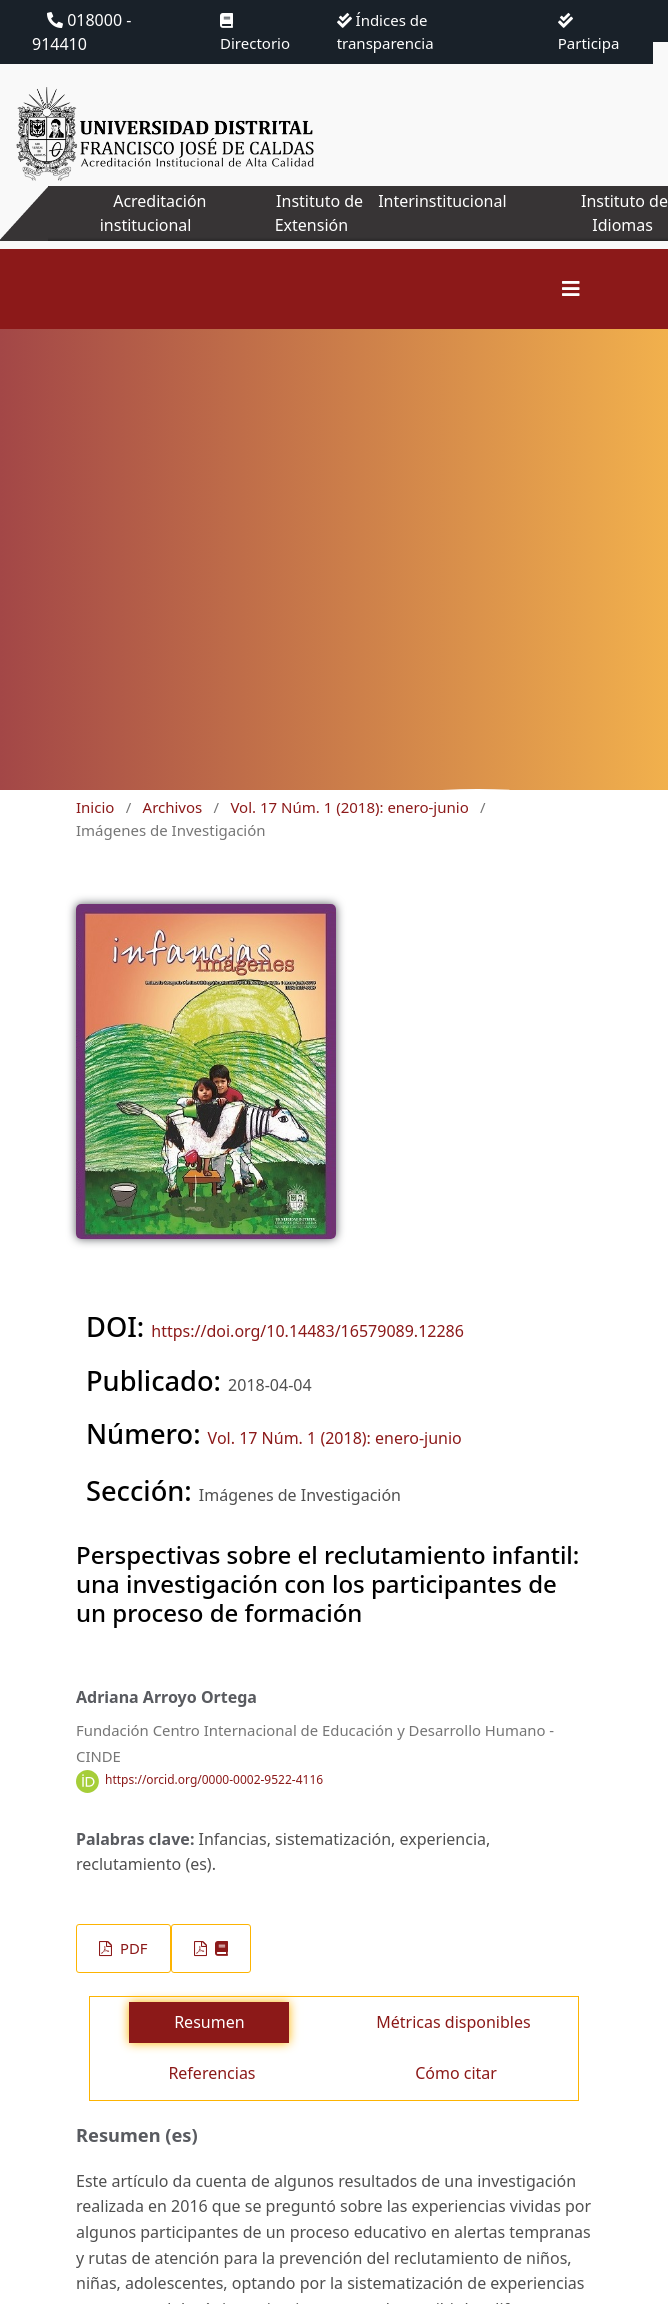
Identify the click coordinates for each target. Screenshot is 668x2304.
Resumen (209, 2022)
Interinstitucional (442, 201)
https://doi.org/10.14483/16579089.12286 (307, 1331)
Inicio (95, 807)
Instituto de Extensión (319, 213)
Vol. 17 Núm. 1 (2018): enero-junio (349, 807)
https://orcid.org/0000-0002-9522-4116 (214, 1780)
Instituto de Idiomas (624, 213)
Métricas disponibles (453, 2022)
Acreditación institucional (153, 213)
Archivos (173, 807)
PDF (131, 1948)
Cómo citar (456, 2073)
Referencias (211, 2073)
